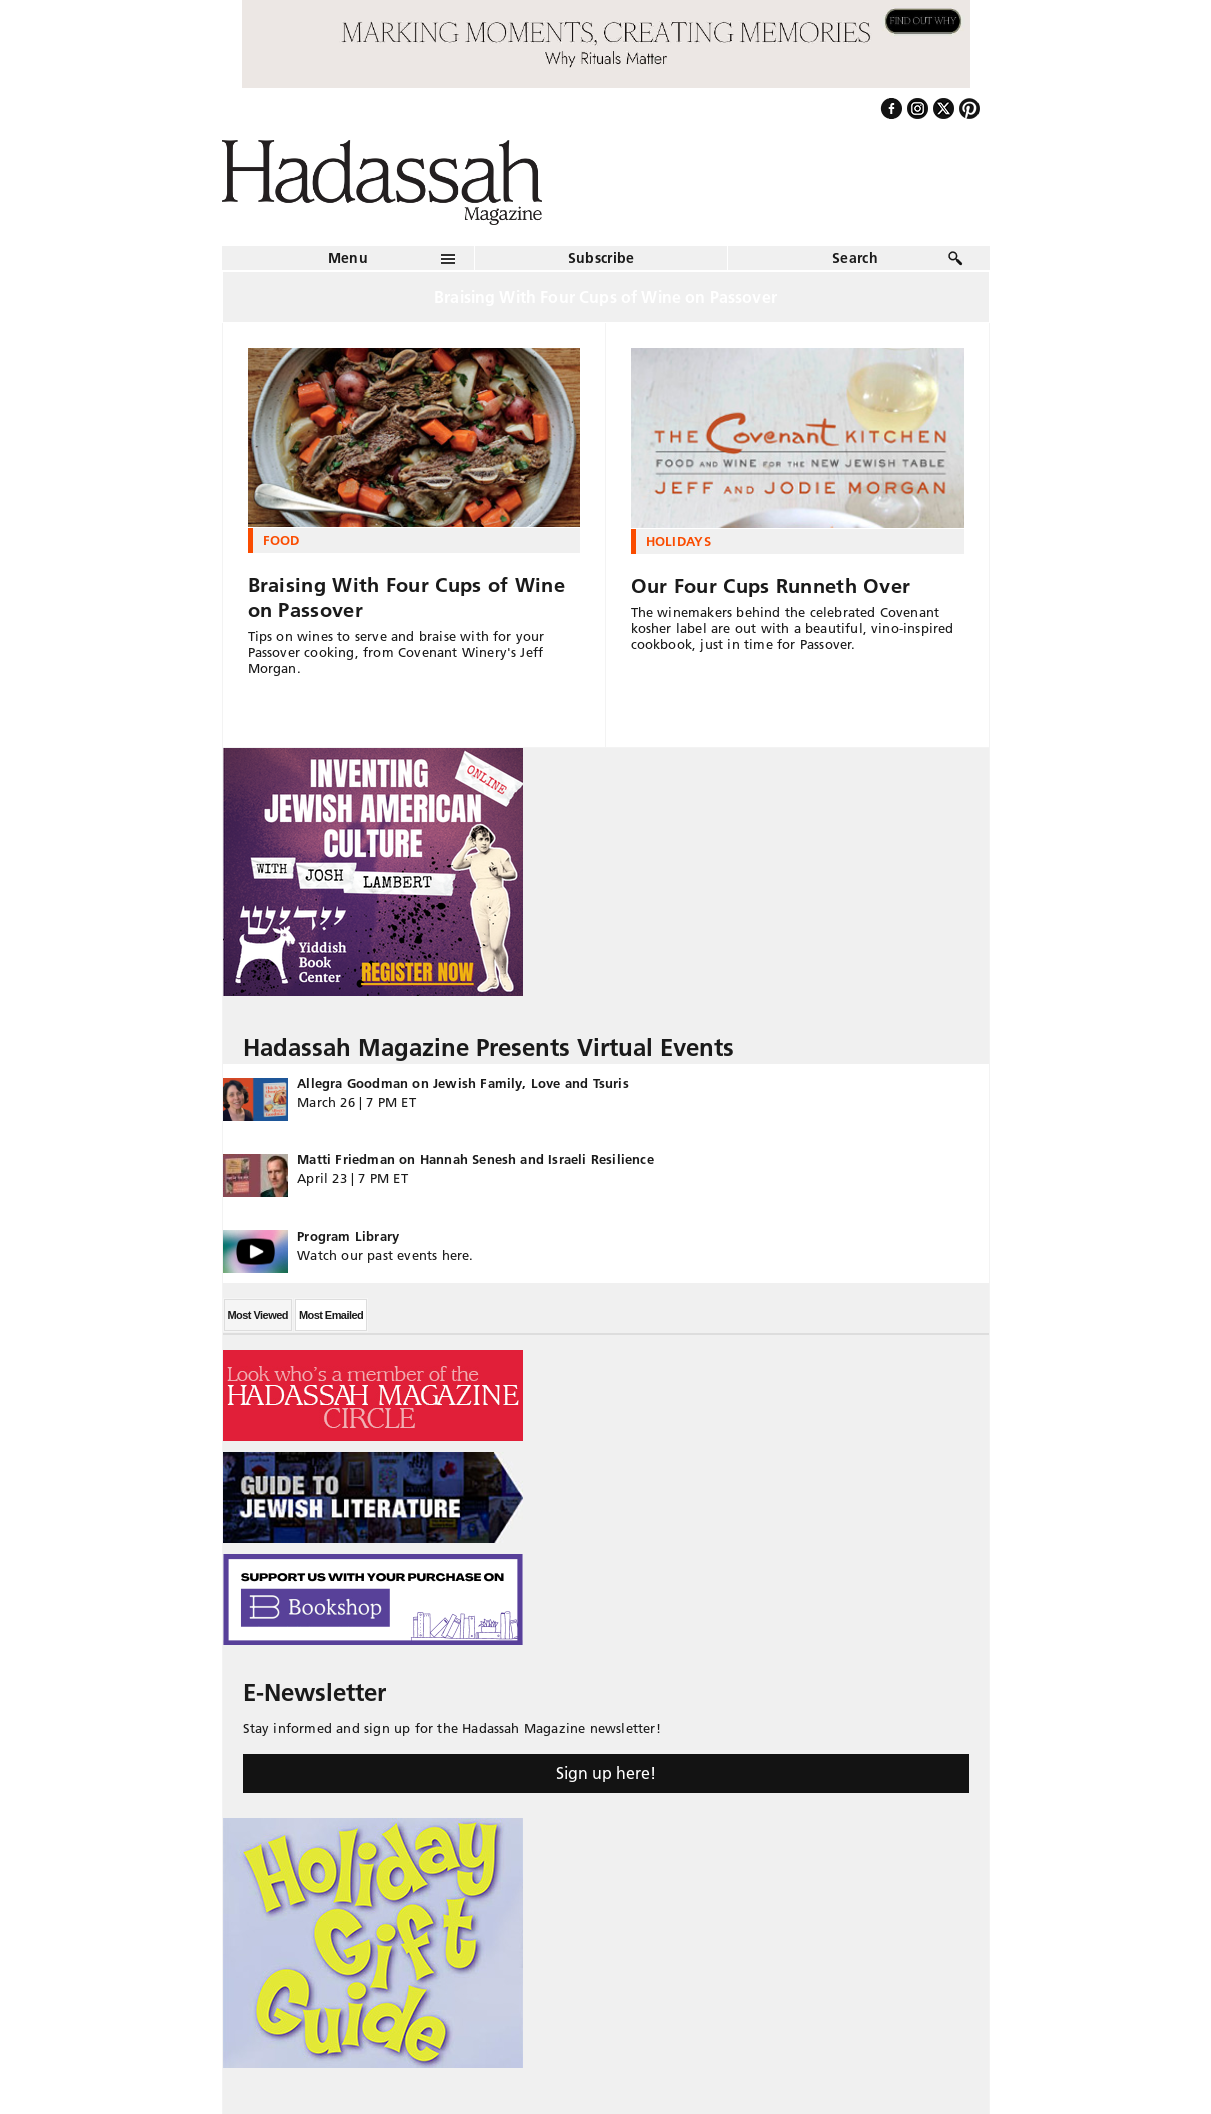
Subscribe (601, 258)
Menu (348, 258)
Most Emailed (331, 1315)
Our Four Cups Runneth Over (771, 586)
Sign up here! (606, 1773)
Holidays (679, 541)
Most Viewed (258, 1315)
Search (855, 258)
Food (281, 540)
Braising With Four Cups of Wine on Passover (406, 597)
